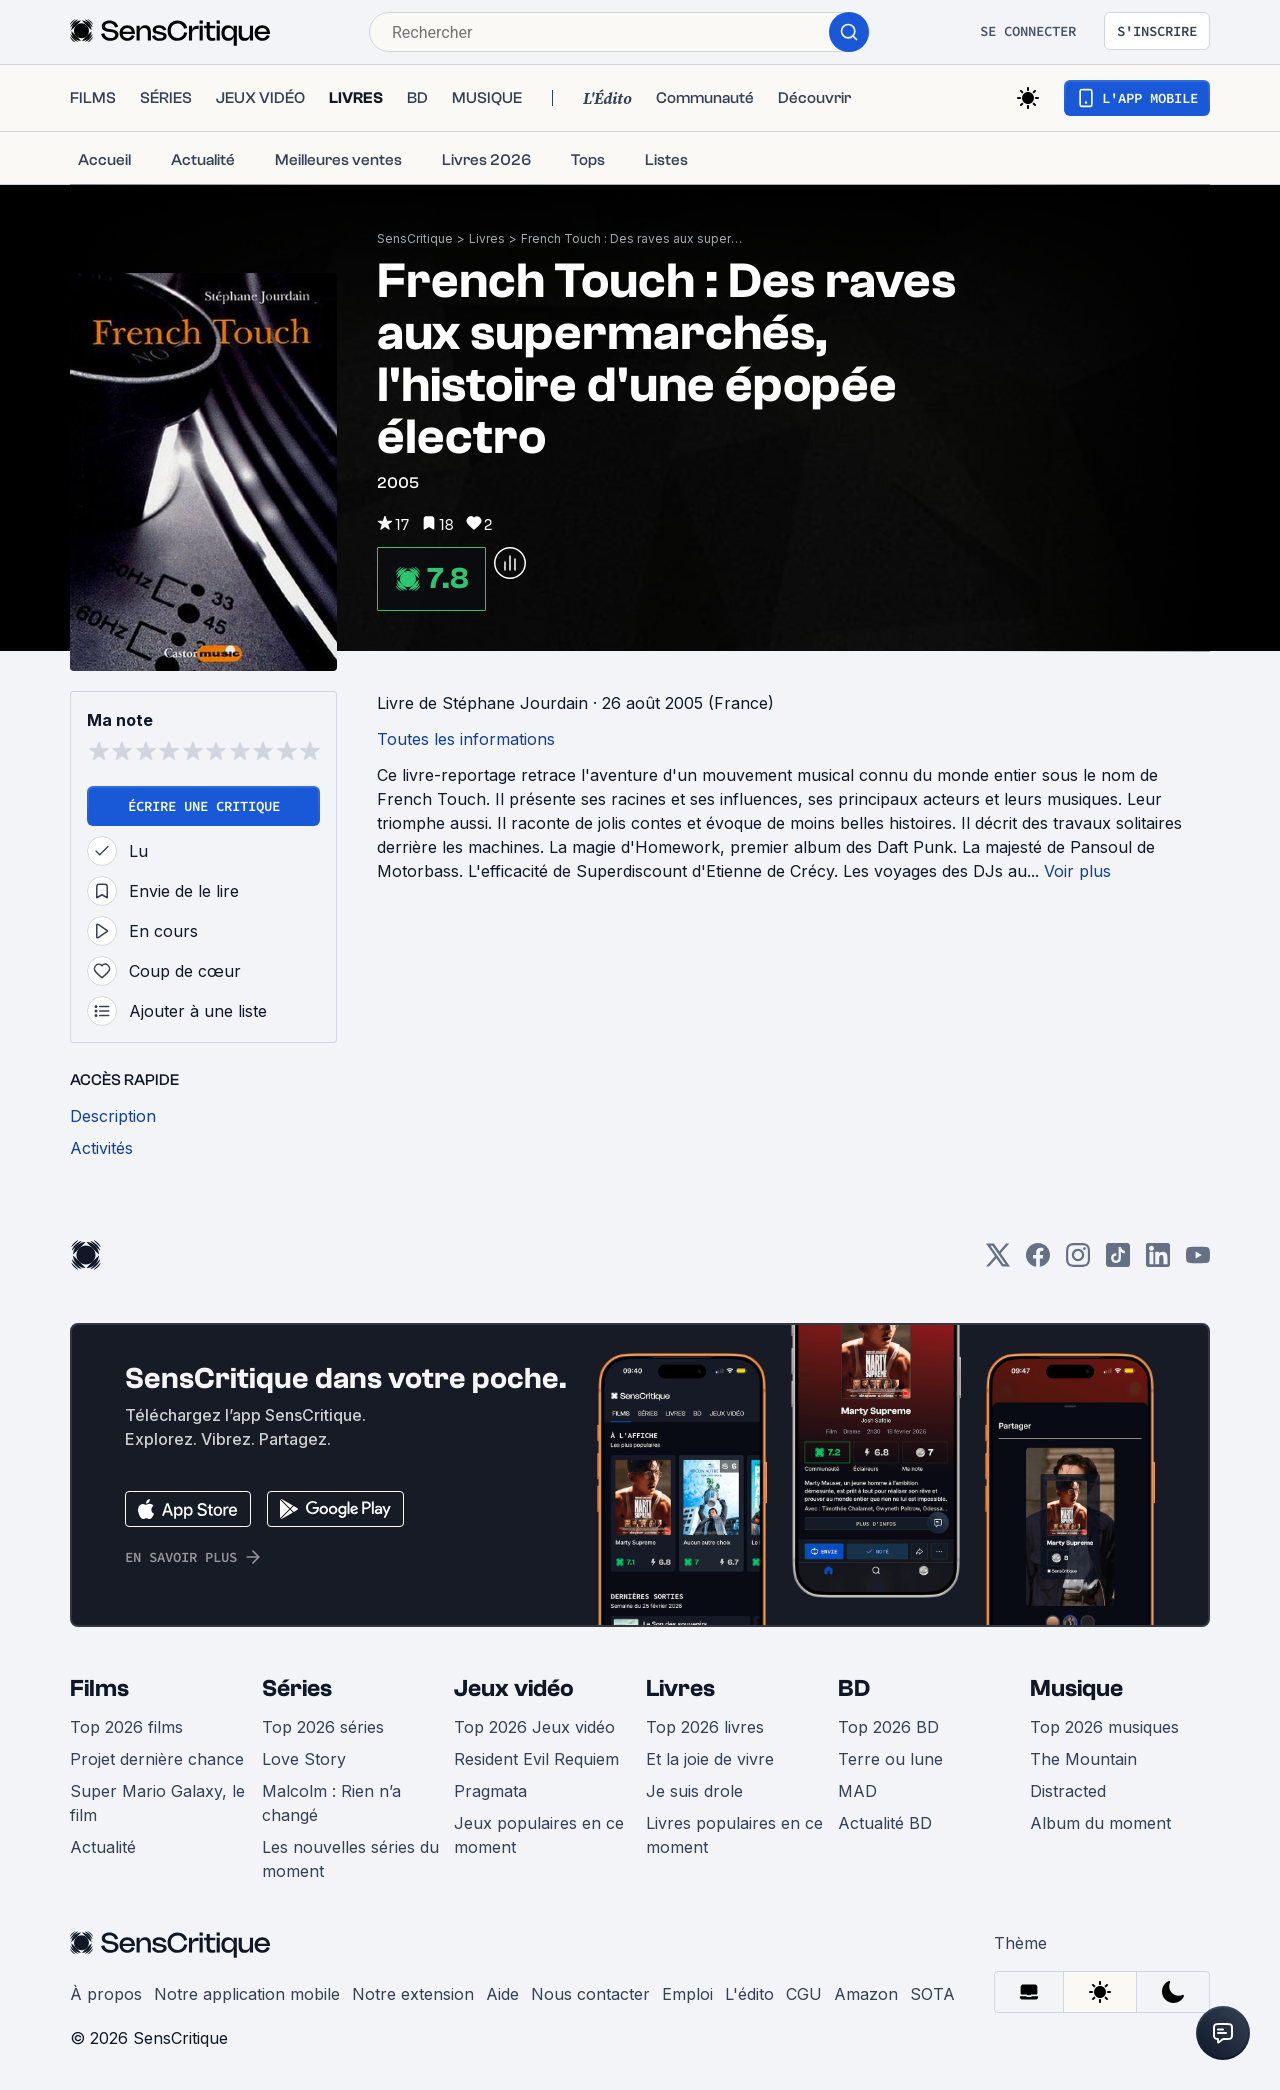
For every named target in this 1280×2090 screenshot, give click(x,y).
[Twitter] (998, 1261)
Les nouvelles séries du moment (350, 1859)
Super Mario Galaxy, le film (157, 1803)
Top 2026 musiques (1104, 1727)
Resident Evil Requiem (536, 1759)
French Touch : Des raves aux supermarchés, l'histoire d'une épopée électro (636, 238)
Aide (502, 1994)
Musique (1076, 1688)
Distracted (1068, 1791)
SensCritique (415, 238)
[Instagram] (1078, 1261)
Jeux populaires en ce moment (539, 1835)
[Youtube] (1198, 1261)
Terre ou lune (890, 1759)
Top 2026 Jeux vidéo (534, 1727)
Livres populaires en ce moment (734, 1835)
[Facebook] (1038, 1261)
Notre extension (413, 1994)
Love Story (304, 1759)
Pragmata (490, 1791)
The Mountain (1083, 1759)
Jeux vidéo (514, 1688)
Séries (297, 1688)
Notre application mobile (247, 1994)
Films (99, 1688)
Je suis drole (694, 1791)
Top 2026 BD (888, 1727)
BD (854, 1688)
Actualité (103, 1847)
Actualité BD (885, 1823)
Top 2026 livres (705, 1727)
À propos (106, 1994)
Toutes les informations (466, 739)
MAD (857, 1791)
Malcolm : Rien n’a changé (331, 1803)
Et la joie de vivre (710, 1759)
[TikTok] (1118, 1261)
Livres (487, 238)
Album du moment (1100, 1823)
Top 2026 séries (323, 1727)
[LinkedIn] (1158, 1261)
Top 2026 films (126, 1727)
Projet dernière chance (157, 1759)
